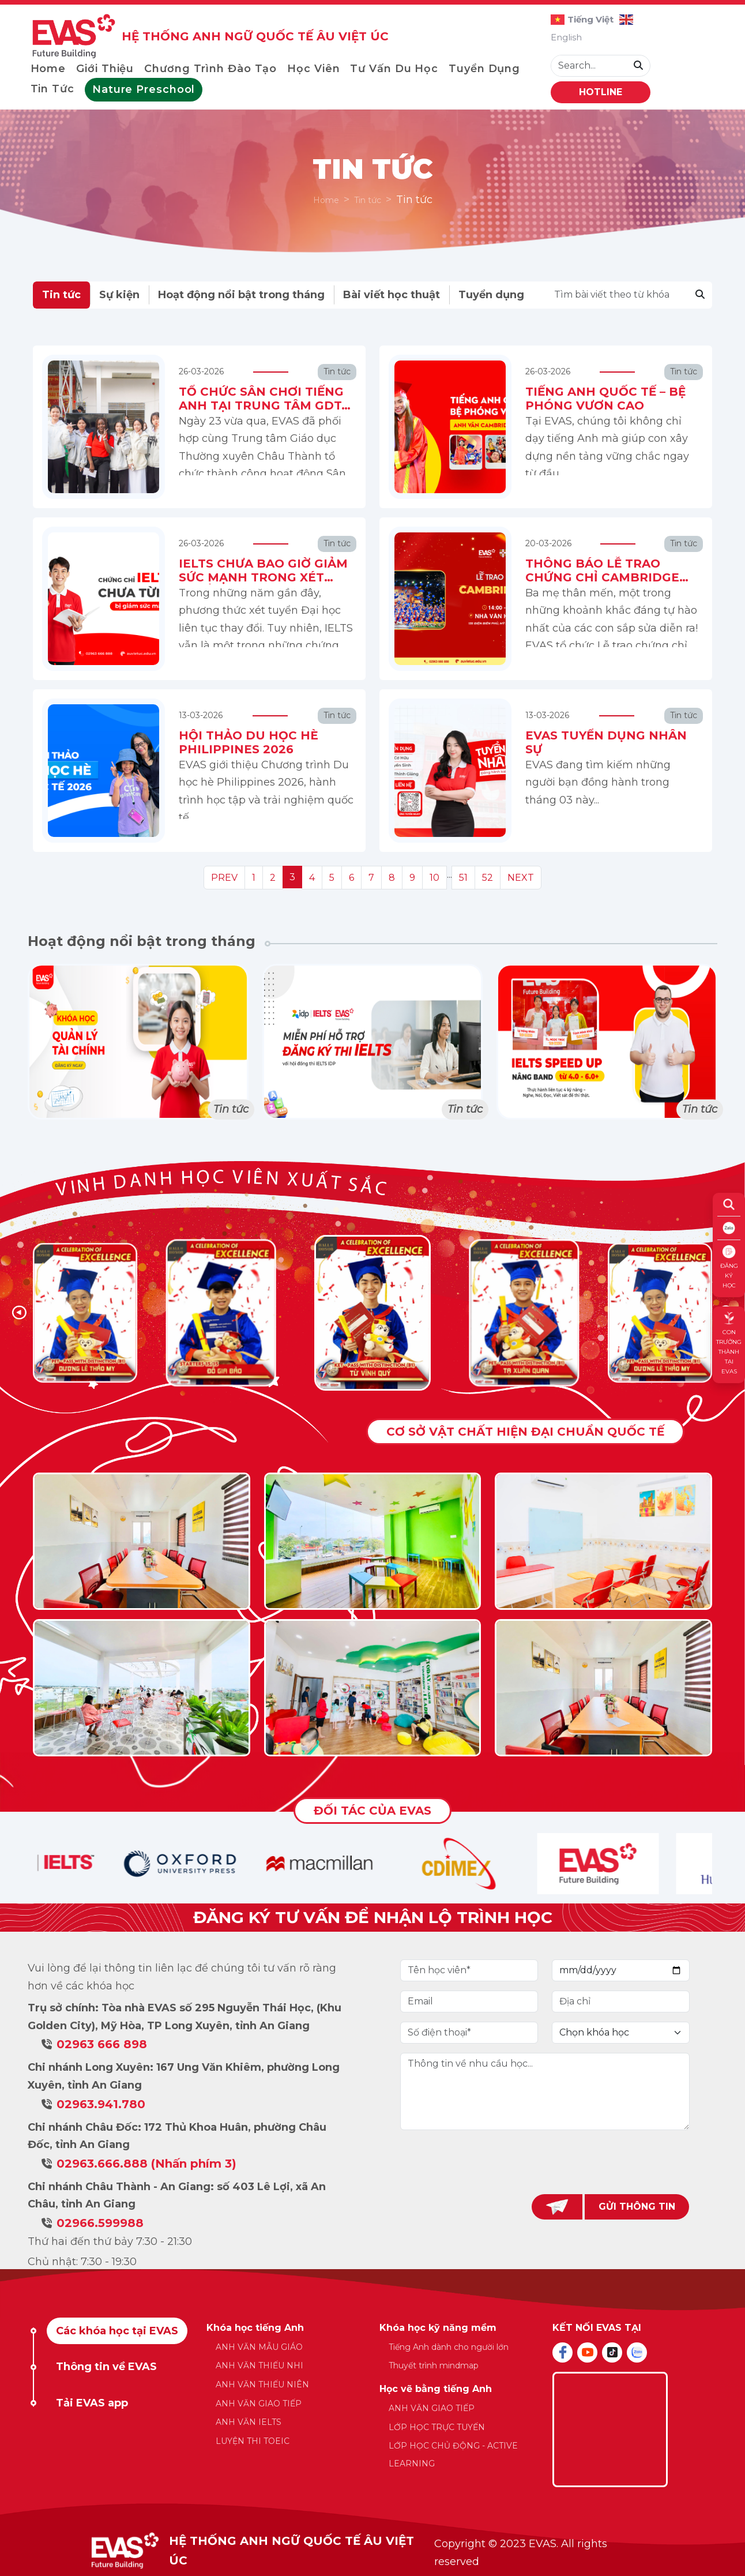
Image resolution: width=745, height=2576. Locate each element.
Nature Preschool (143, 89)
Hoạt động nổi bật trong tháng (241, 294)
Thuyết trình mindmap (434, 2365)
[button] (19, 1312)
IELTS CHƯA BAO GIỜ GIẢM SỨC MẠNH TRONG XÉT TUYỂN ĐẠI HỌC (263, 577)
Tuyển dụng (484, 68)
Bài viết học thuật (391, 294)
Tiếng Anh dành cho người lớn (449, 2347)
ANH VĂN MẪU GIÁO (259, 2347)
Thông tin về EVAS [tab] (106, 2366)
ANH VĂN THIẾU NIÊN (262, 2384)
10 (434, 877)
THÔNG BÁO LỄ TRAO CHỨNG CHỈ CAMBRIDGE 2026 (602, 577)
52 (487, 877)
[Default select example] (621, 2033)
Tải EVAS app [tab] (92, 2403)
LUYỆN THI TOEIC (252, 2441)
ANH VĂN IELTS (248, 2422)
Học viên (313, 68)
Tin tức (52, 88)
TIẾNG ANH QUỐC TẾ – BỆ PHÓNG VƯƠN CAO (605, 398)
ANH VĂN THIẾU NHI (259, 2365)
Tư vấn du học (394, 68)
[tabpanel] (372, 2401)
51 (463, 877)
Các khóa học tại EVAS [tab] (117, 2331)
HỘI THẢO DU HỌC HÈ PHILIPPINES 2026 (248, 742)
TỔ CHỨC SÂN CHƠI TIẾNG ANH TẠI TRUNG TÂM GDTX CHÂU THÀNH (264, 405)
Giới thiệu (105, 68)
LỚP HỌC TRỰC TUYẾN (437, 2427)
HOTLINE (600, 92)
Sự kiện (119, 294)
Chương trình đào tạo (210, 68)
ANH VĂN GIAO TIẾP (259, 2403)
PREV (224, 877)
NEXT (520, 877)
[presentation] (545, 2161)
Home (48, 68)
